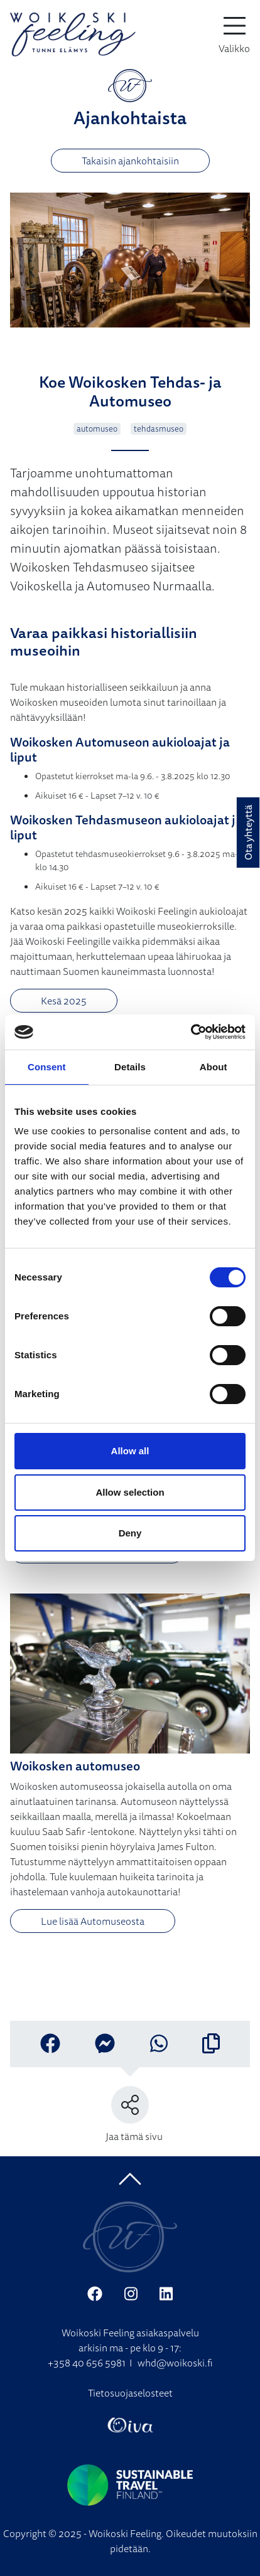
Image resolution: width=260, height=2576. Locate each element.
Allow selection (129, 1492)
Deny (130, 1533)
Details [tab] (130, 1067)
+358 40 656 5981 (87, 2363)
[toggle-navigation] (234, 34)
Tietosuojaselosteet (130, 2393)
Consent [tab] (47, 1067)
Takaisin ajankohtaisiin (130, 160)
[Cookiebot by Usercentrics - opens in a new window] (191, 1032)
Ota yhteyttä (248, 832)
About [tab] (213, 1067)
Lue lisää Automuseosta (92, 1921)
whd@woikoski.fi (175, 2363)
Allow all (130, 1450)
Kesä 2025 (64, 1001)
